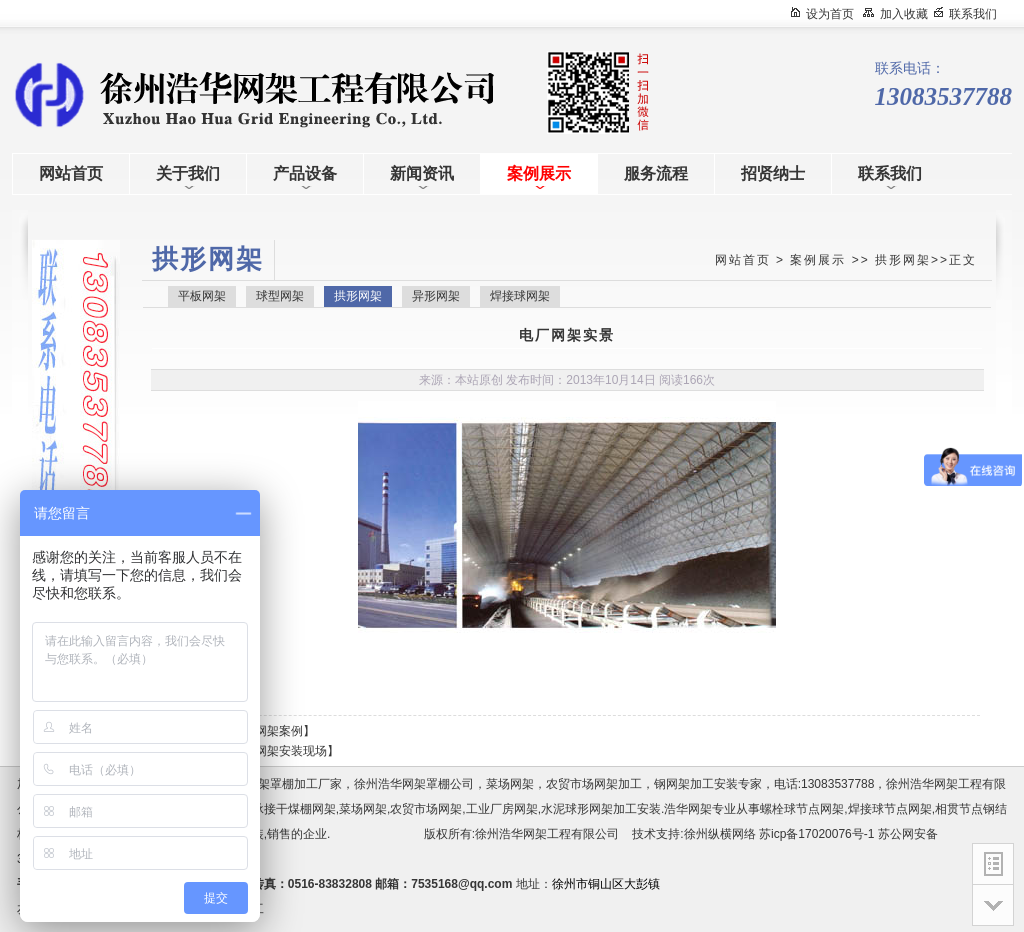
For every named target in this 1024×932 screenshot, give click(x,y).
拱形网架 (903, 260)
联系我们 (973, 14)
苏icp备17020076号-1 (816, 834)
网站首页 (743, 260)
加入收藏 (904, 14)
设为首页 (830, 14)
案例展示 (818, 260)
